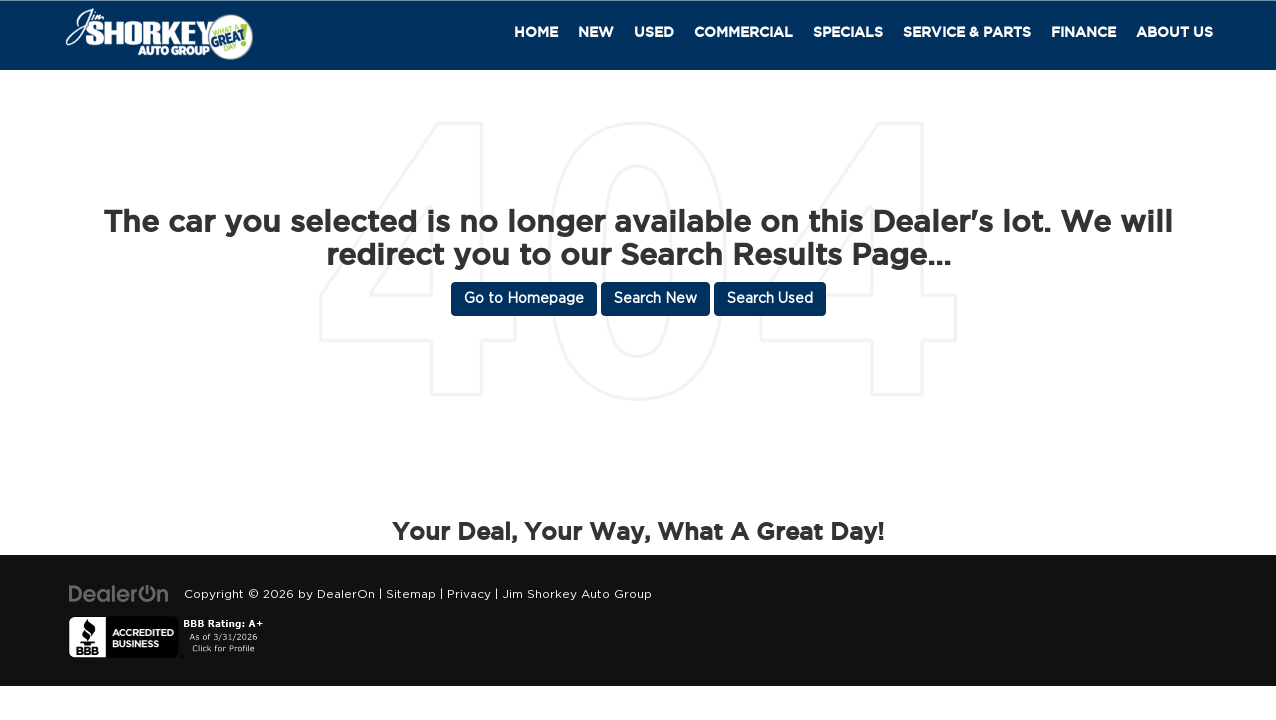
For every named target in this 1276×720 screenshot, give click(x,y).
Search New (655, 299)
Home (536, 32)
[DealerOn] (119, 594)
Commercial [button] (743, 32)
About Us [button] (1174, 32)
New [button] (596, 32)
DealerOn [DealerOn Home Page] (346, 594)
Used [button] (654, 32)
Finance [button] (1083, 32)
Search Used (770, 299)
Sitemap (411, 594)
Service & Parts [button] (967, 32)
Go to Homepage (524, 299)
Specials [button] (848, 32)
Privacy (469, 594)
